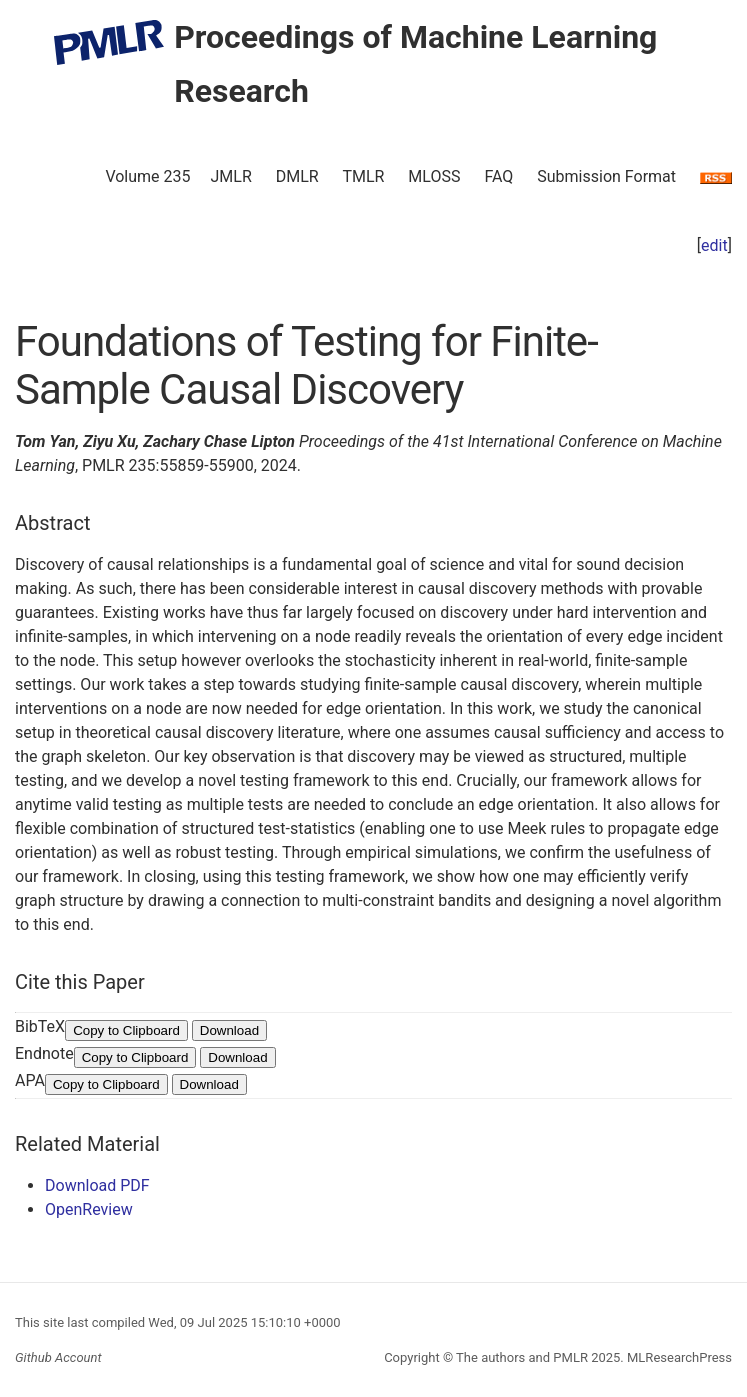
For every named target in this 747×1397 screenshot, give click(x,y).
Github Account (58, 1357)
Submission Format (606, 176)
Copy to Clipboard (126, 1030)
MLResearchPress (678, 1357)
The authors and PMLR (522, 1357)
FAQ (498, 176)
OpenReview (89, 1209)
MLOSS (434, 176)
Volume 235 (147, 176)
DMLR (297, 176)
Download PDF (97, 1185)
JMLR (231, 176)
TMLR (363, 176)
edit (714, 245)
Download (229, 1030)
